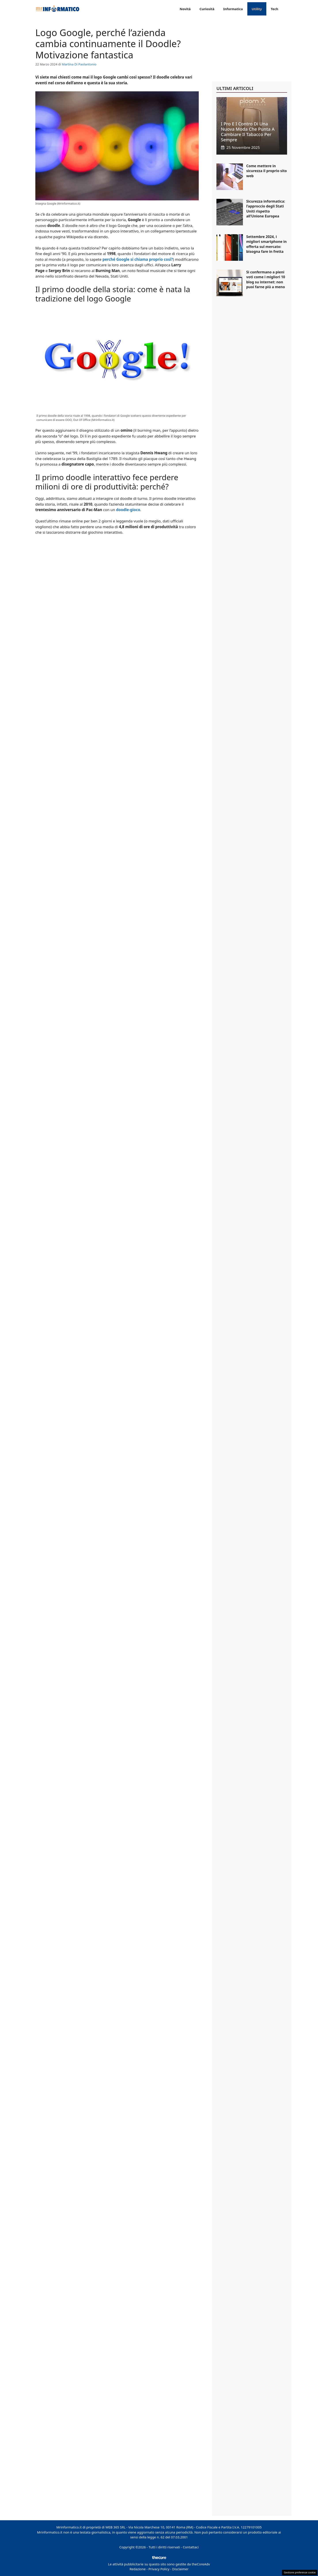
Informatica (233, 9)
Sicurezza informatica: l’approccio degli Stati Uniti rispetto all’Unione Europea (265, 209)
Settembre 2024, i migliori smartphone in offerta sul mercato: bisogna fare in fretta (266, 244)
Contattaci (191, 2547)
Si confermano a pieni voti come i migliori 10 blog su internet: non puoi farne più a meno (265, 279)
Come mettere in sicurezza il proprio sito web (266, 170)
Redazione (137, 2569)
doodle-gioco (128, 509)
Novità (185, 9)
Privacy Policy (158, 2569)
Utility (257, 9)
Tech (274, 9)
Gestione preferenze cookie (300, 2572)
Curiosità (206, 9)
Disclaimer (180, 2569)
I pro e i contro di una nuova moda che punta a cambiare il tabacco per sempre (247, 132)
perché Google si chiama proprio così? (137, 259)
